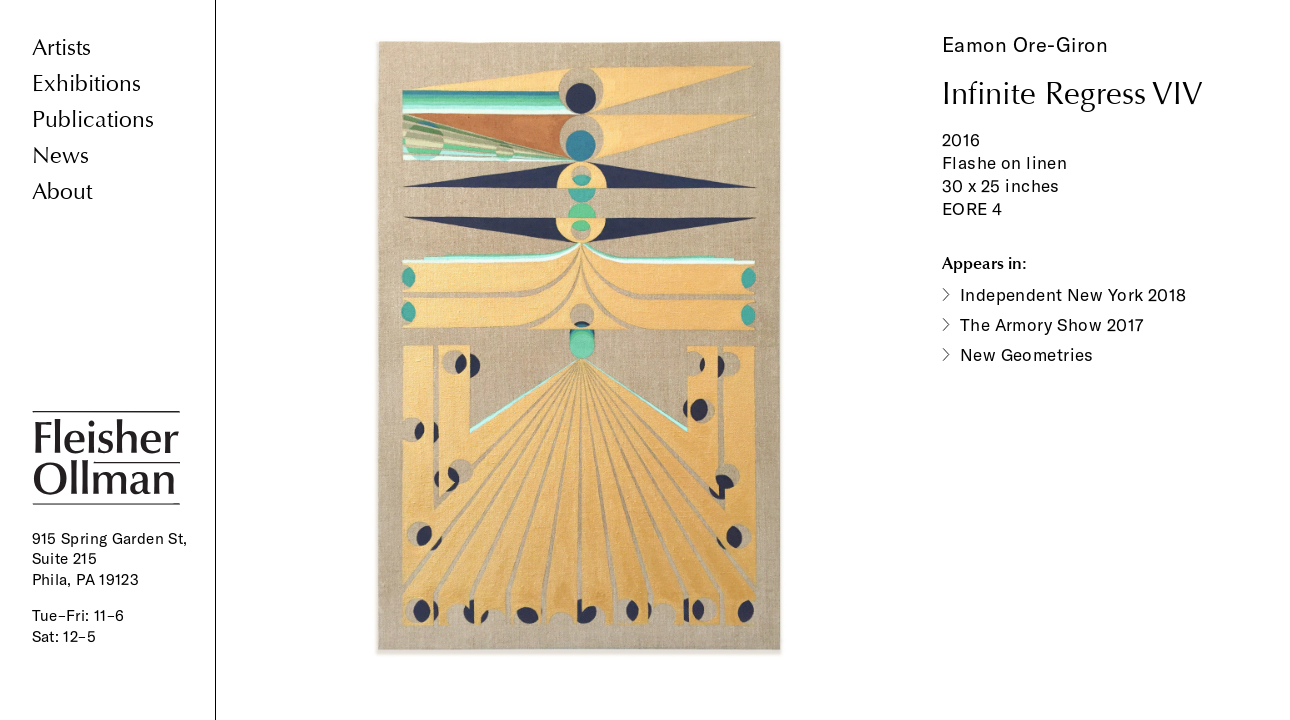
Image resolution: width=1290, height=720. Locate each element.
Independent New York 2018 (1073, 294)
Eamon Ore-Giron (1025, 44)
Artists (61, 47)
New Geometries (1027, 354)
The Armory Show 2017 (1052, 324)
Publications (93, 119)
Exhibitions (86, 83)
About (62, 191)
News (60, 155)
